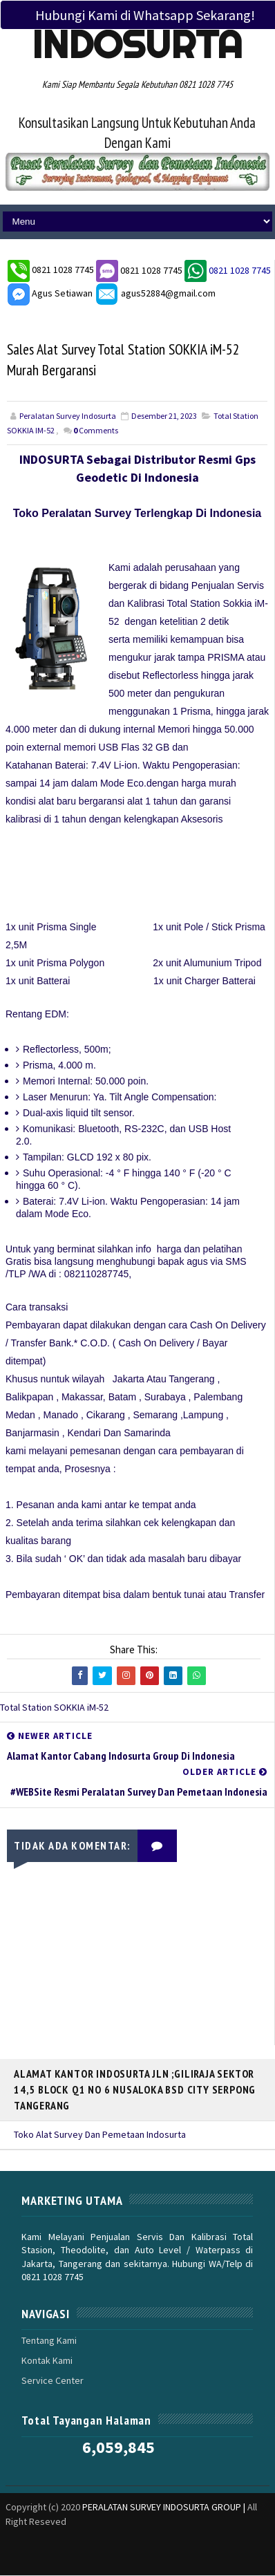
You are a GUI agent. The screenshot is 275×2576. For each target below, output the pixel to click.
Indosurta (137, 44)
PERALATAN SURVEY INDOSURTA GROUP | (164, 2507)
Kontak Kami (47, 2362)
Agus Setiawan (50, 293)
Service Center (52, 2382)
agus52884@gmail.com (155, 293)
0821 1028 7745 (64, 270)
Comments (95, 431)
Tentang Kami (49, 2341)
